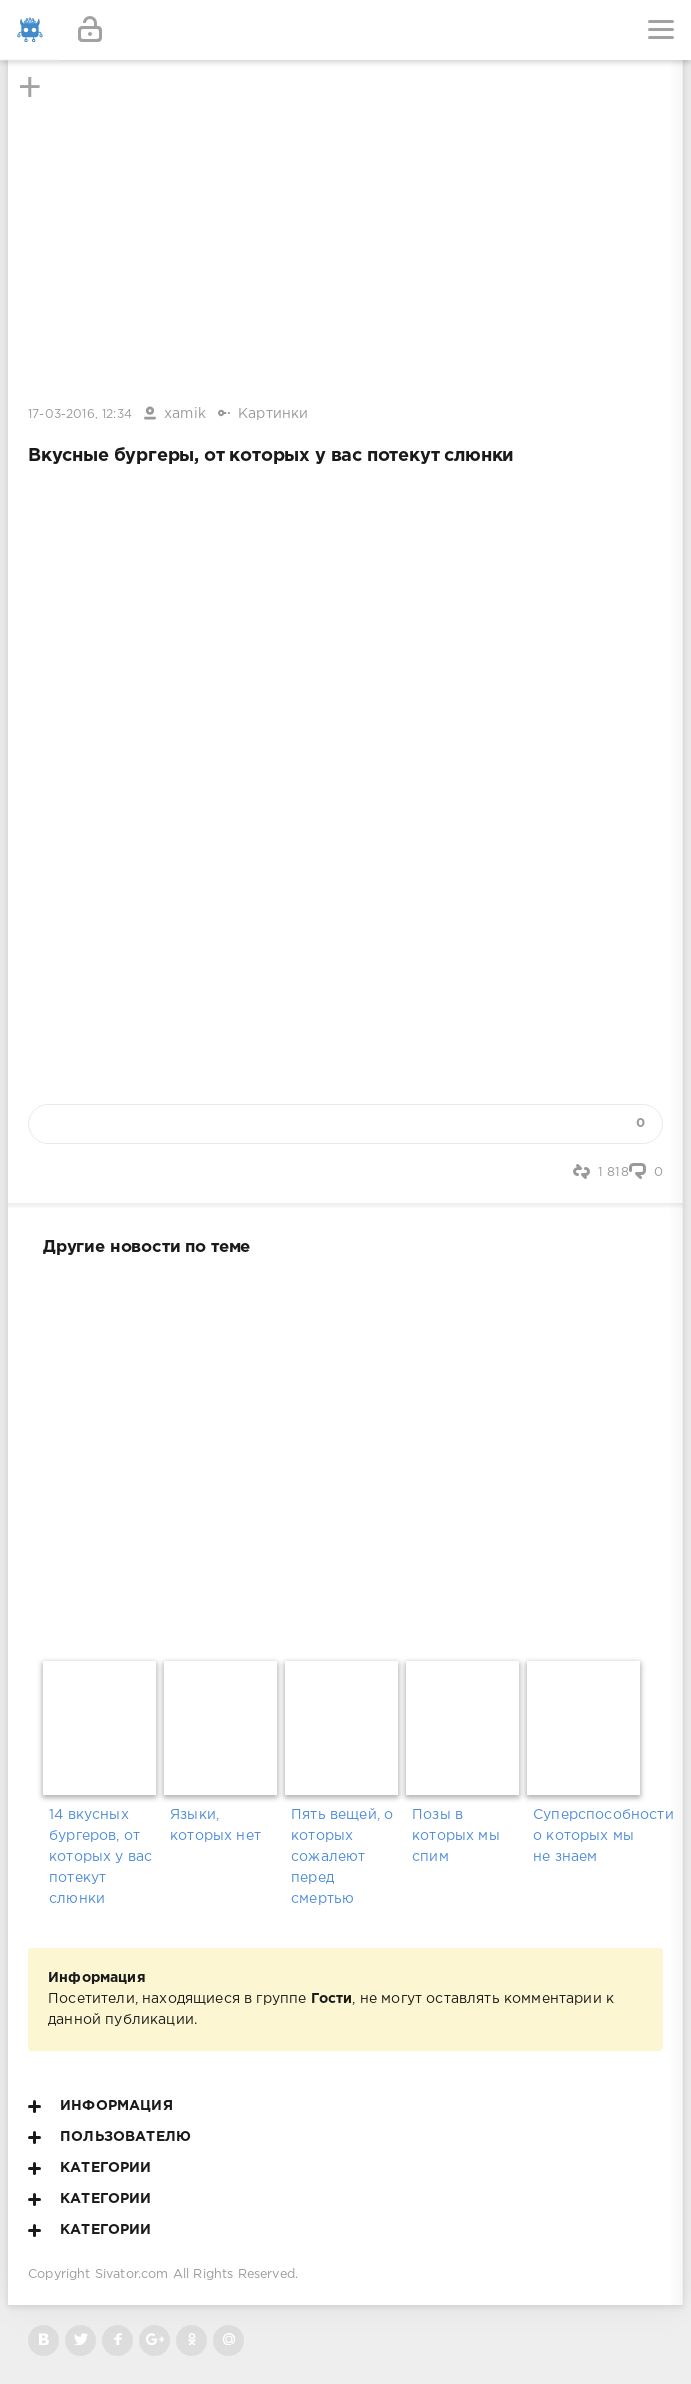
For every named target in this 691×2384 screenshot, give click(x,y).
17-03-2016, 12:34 (80, 414)
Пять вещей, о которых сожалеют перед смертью (342, 1857)
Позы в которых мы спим (456, 1836)
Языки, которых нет (215, 1825)
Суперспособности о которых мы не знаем (587, 1836)
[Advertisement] (345, 1454)
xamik (185, 414)
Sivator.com (132, 2274)
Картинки (273, 414)
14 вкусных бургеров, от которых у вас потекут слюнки (100, 1857)
